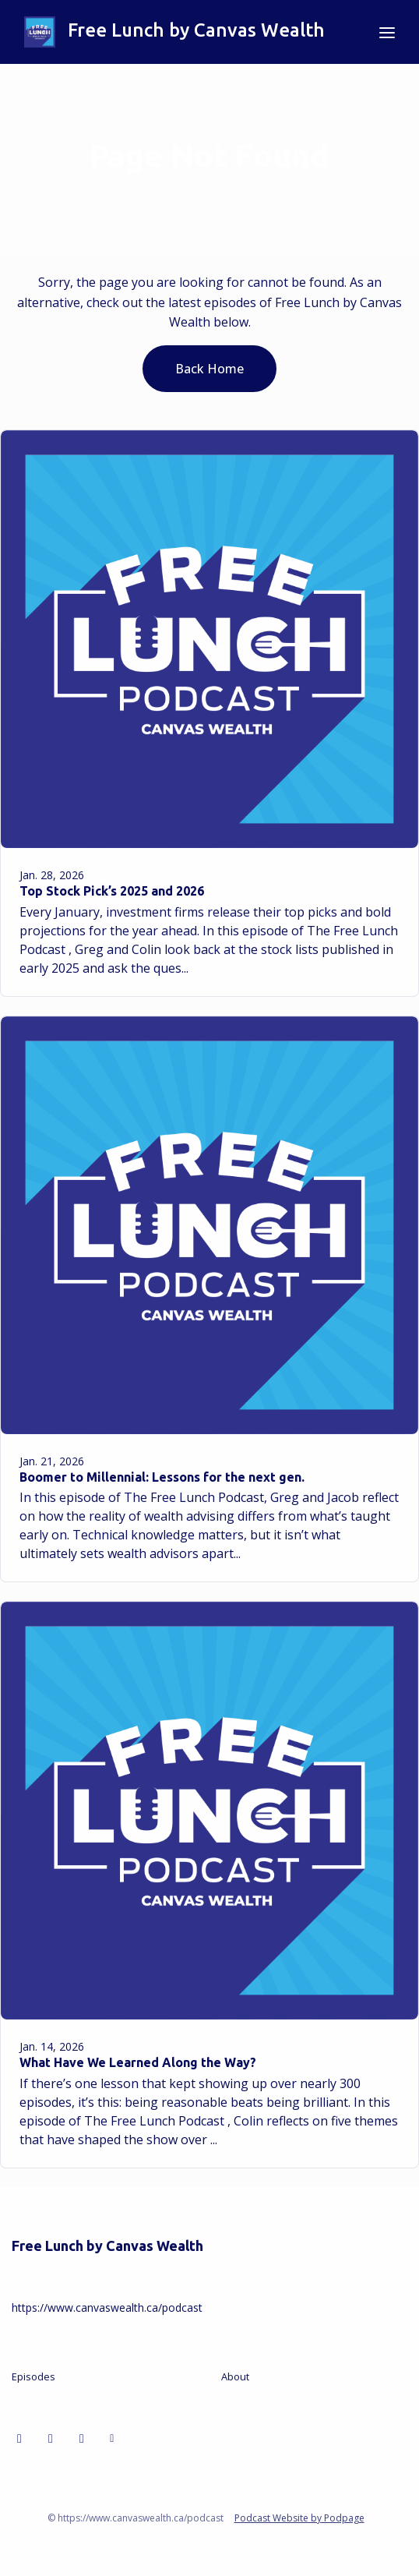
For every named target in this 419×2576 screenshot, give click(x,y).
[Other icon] (114, 2438)
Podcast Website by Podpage (299, 2518)
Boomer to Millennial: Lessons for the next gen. (162, 1477)
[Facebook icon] (50, 2438)
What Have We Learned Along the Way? (137, 2062)
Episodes (33, 2376)
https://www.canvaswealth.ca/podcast (107, 2307)
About (235, 2376)
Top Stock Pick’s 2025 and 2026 (111, 891)
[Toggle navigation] (387, 32)
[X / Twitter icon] (82, 2438)
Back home (209, 368)
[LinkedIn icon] (19, 2438)
